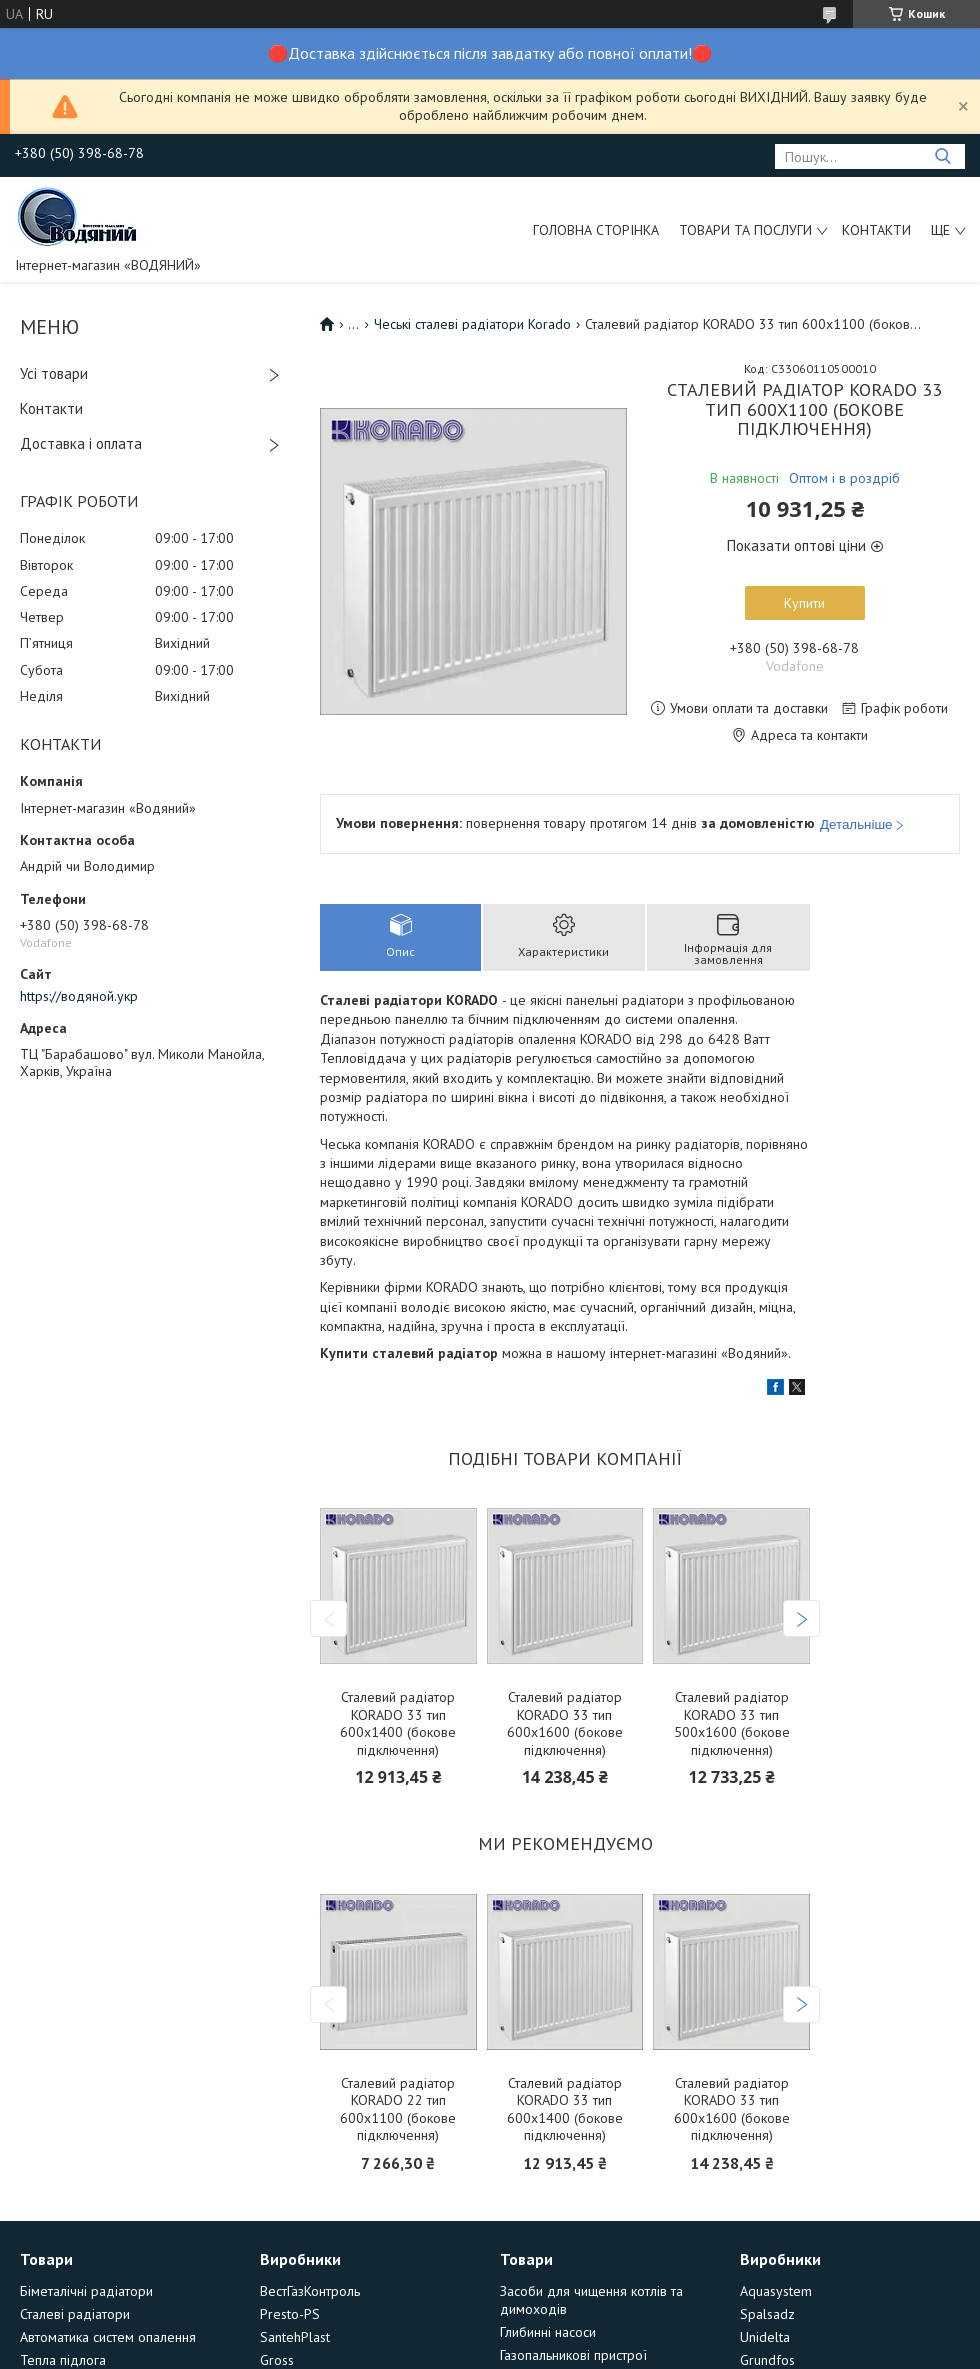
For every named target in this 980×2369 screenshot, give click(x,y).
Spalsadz (767, 2314)
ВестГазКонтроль (310, 2291)
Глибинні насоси (548, 2332)
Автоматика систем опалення (108, 2337)
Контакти (876, 230)
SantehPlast (295, 2337)
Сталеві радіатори (75, 2314)
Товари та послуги (745, 230)
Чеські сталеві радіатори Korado (472, 324)
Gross (277, 2360)
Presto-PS (290, 2314)
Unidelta (765, 2337)
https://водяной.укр (79, 996)
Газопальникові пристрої (573, 2355)
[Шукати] (942, 156)
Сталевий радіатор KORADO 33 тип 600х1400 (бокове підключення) (398, 1724)
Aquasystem (776, 2291)
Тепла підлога (63, 2360)
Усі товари (54, 373)
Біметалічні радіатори (86, 2291)
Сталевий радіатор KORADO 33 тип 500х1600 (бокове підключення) (732, 1724)
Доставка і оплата (81, 443)
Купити (804, 603)
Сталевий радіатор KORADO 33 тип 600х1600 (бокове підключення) (565, 1724)
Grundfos (767, 2360)
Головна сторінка (596, 230)
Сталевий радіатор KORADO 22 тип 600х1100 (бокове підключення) (398, 2110)
